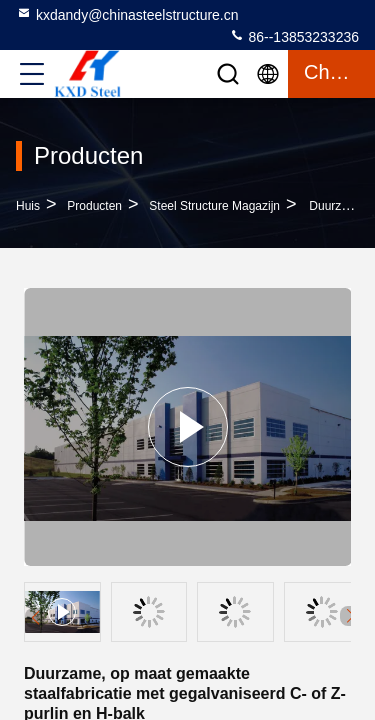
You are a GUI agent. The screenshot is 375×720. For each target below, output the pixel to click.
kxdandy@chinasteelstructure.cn (127, 14)
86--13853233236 (294, 36)
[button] (350, 616)
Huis (28, 206)
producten (94, 206)
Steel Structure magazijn (214, 206)
